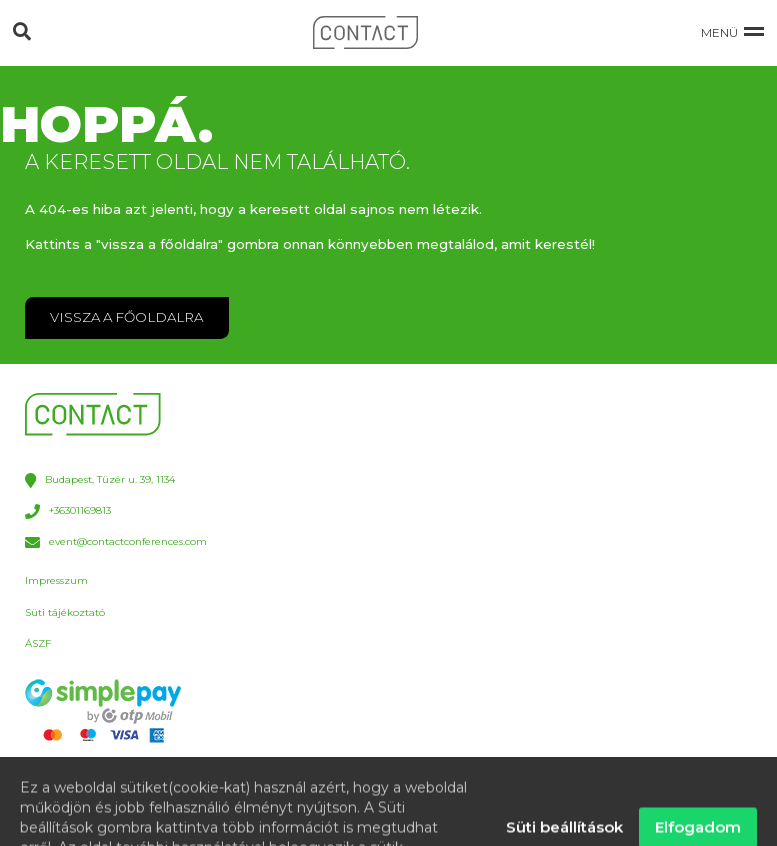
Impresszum (56, 580)
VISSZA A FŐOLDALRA (126, 317)
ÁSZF (38, 643)
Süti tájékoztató (65, 612)
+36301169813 (67, 511)
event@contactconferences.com (115, 542)
